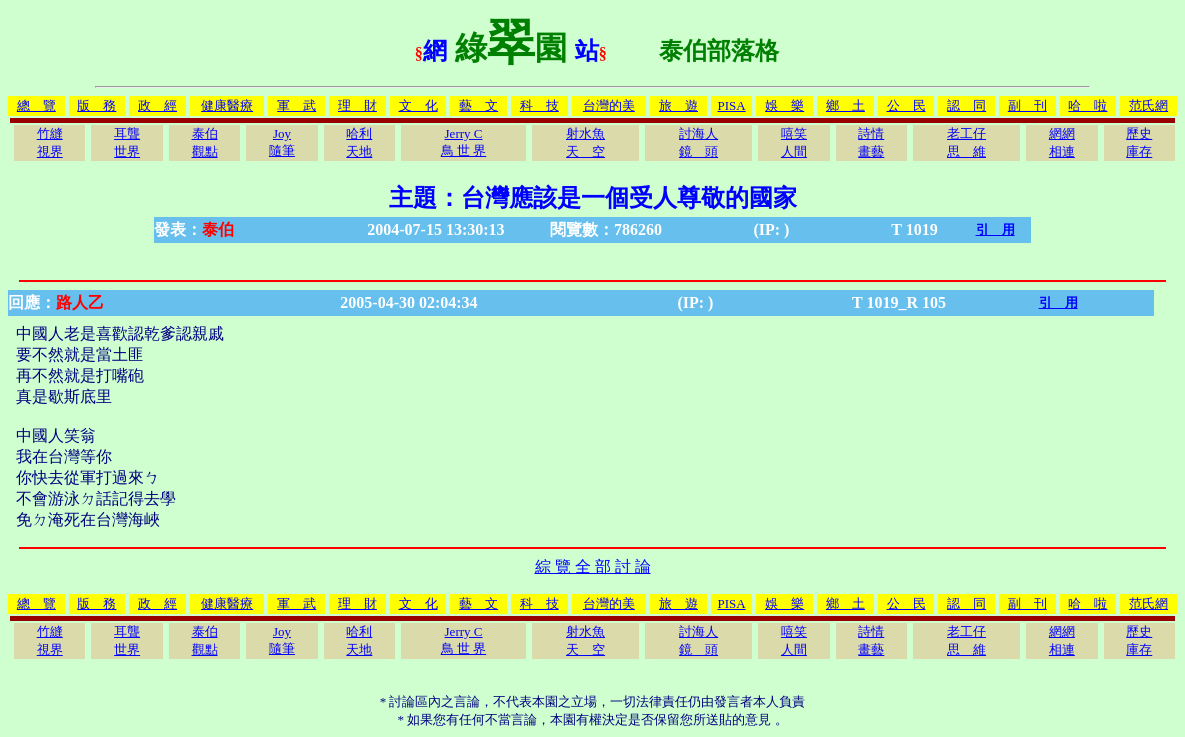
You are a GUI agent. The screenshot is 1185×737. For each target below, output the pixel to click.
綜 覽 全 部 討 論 (593, 566)
